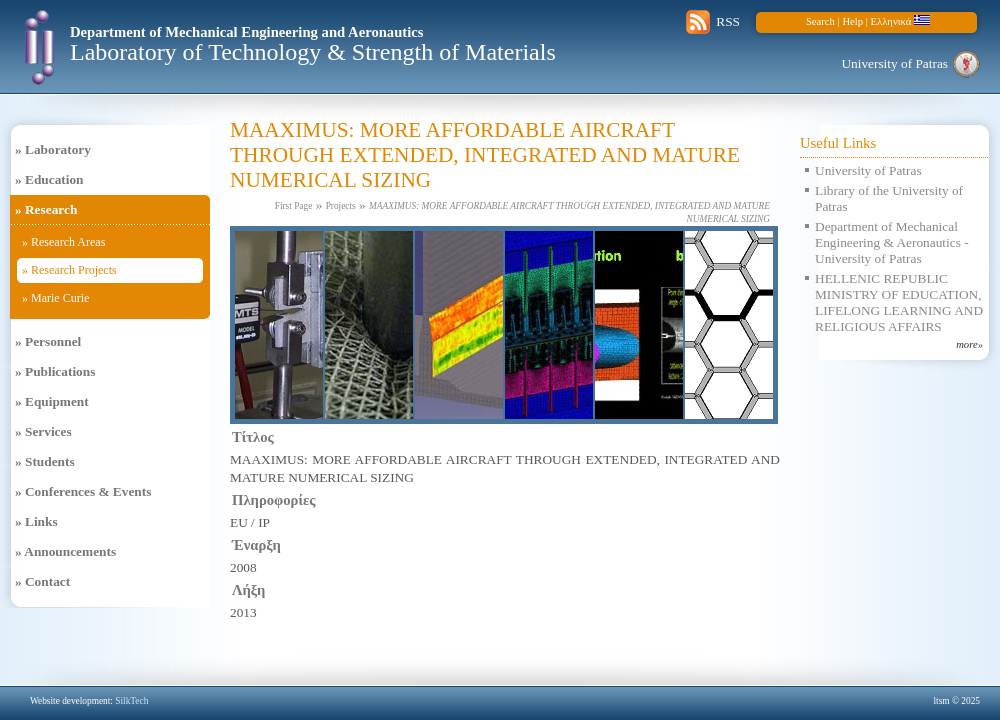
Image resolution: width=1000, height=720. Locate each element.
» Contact (42, 581)
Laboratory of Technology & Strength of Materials (313, 52)
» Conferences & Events (83, 491)
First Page (294, 206)
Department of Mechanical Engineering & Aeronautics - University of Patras (892, 242)
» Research (46, 209)
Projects (341, 206)
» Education (49, 179)
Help (852, 21)
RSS (728, 21)
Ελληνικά (901, 21)
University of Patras (894, 63)
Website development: (89, 701)
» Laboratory (53, 149)
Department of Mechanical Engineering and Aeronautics (247, 32)
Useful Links (838, 143)
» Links (36, 521)
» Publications (55, 371)
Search (820, 21)
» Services (43, 431)
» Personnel (48, 341)
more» (969, 344)
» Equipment (52, 401)
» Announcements (65, 551)
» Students (45, 461)
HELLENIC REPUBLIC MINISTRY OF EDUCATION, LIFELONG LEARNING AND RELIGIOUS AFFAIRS (899, 302)
